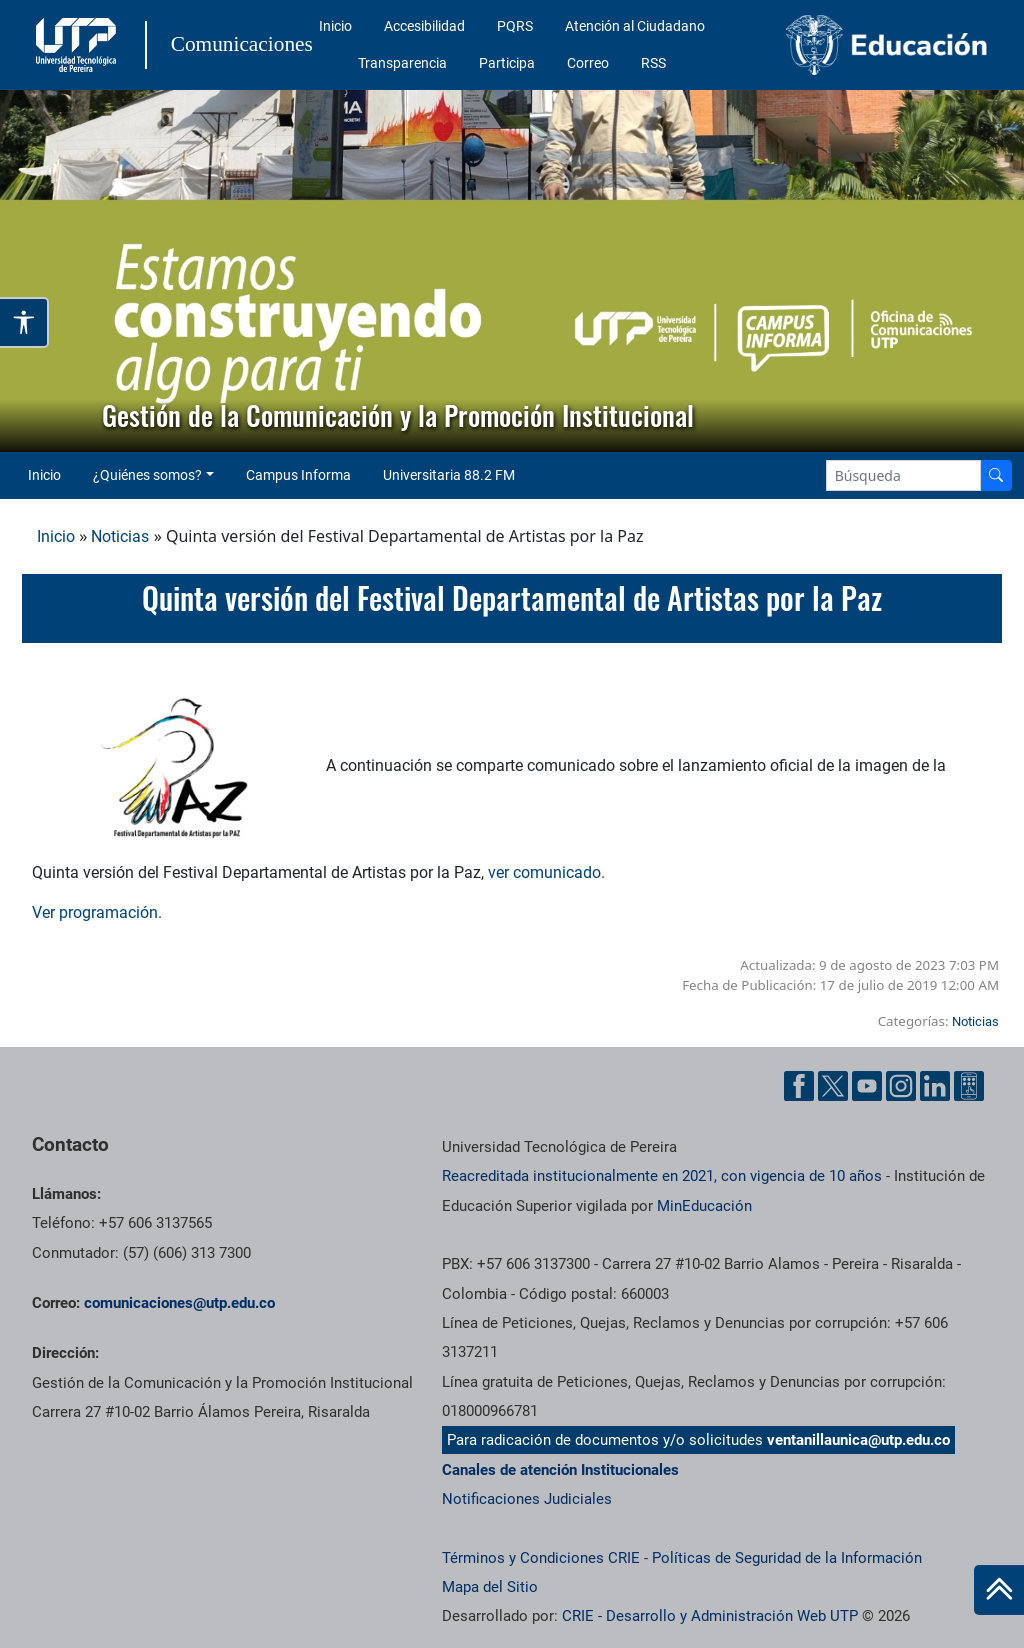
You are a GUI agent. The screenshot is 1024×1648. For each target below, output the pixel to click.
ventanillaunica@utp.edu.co (858, 1440)
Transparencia (402, 63)
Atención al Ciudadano (635, 26)
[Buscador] (996, 475)
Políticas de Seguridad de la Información (787, 1558)
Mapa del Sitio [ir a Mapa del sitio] (490, 1587)
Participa (507, 63)
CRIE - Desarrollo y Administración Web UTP (710, 1616)
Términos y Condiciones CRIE (541, 1558)
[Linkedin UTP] (935, 1086)
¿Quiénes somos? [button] (147, 475)
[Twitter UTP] (833, 1086)
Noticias (120, 536)
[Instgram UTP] (901, 1086)
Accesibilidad (424, 26)
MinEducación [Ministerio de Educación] (704, 1206)
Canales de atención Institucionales (560, 1470)
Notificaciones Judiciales (527, 1499)
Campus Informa (298, 475)
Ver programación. (97, 912)
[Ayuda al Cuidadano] (969, 1086)
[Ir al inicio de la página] (999, 1590)
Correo (588, 63)
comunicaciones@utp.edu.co (179, 1303)
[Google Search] (903, 475)
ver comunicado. (546, 872)
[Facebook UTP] (799, 1086)
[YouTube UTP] (867, 1086)
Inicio (335, 26)
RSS (653, 63)
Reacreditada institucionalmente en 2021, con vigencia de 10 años (662, 1176)
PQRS (515, 26)
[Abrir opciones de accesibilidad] (24, 322)
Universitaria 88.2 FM (449, 475)
